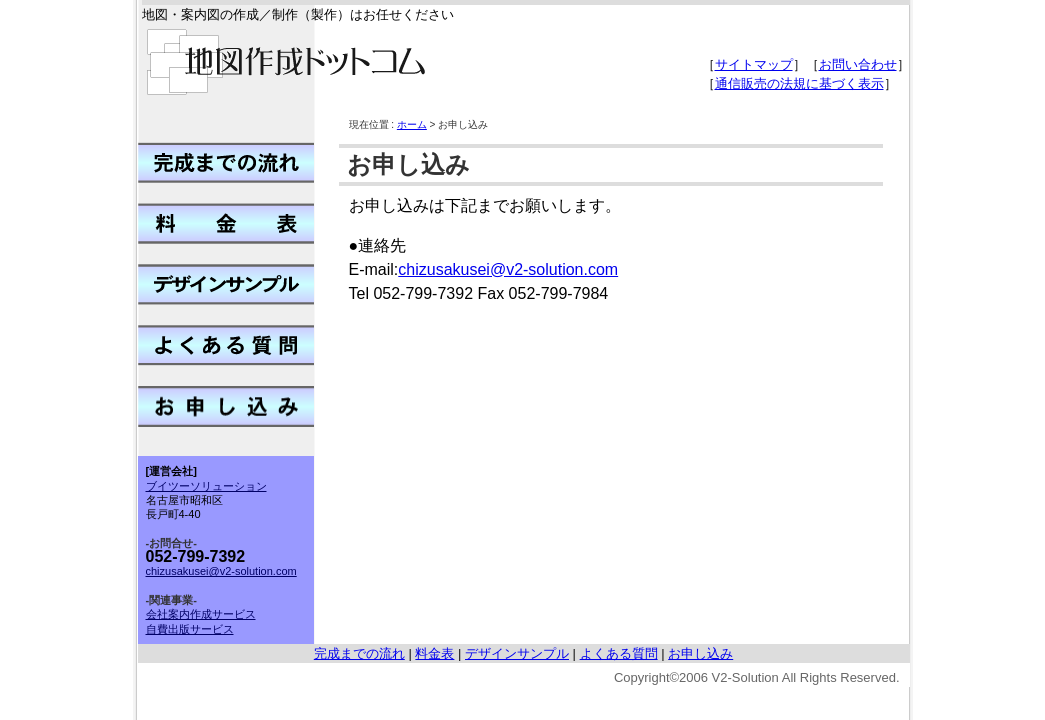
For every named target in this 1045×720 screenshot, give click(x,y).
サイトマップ (754, 64)
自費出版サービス (190, 629)
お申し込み (700, 653)
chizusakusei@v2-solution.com (508, 269)
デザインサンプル (517, 653)
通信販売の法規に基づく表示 (799, 83)
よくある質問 (619, 653)
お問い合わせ (858, 64)
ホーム (412, 124)
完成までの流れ (359, 653)
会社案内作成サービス (201, 614)
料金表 (434, 653)
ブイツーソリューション (206, 486)
